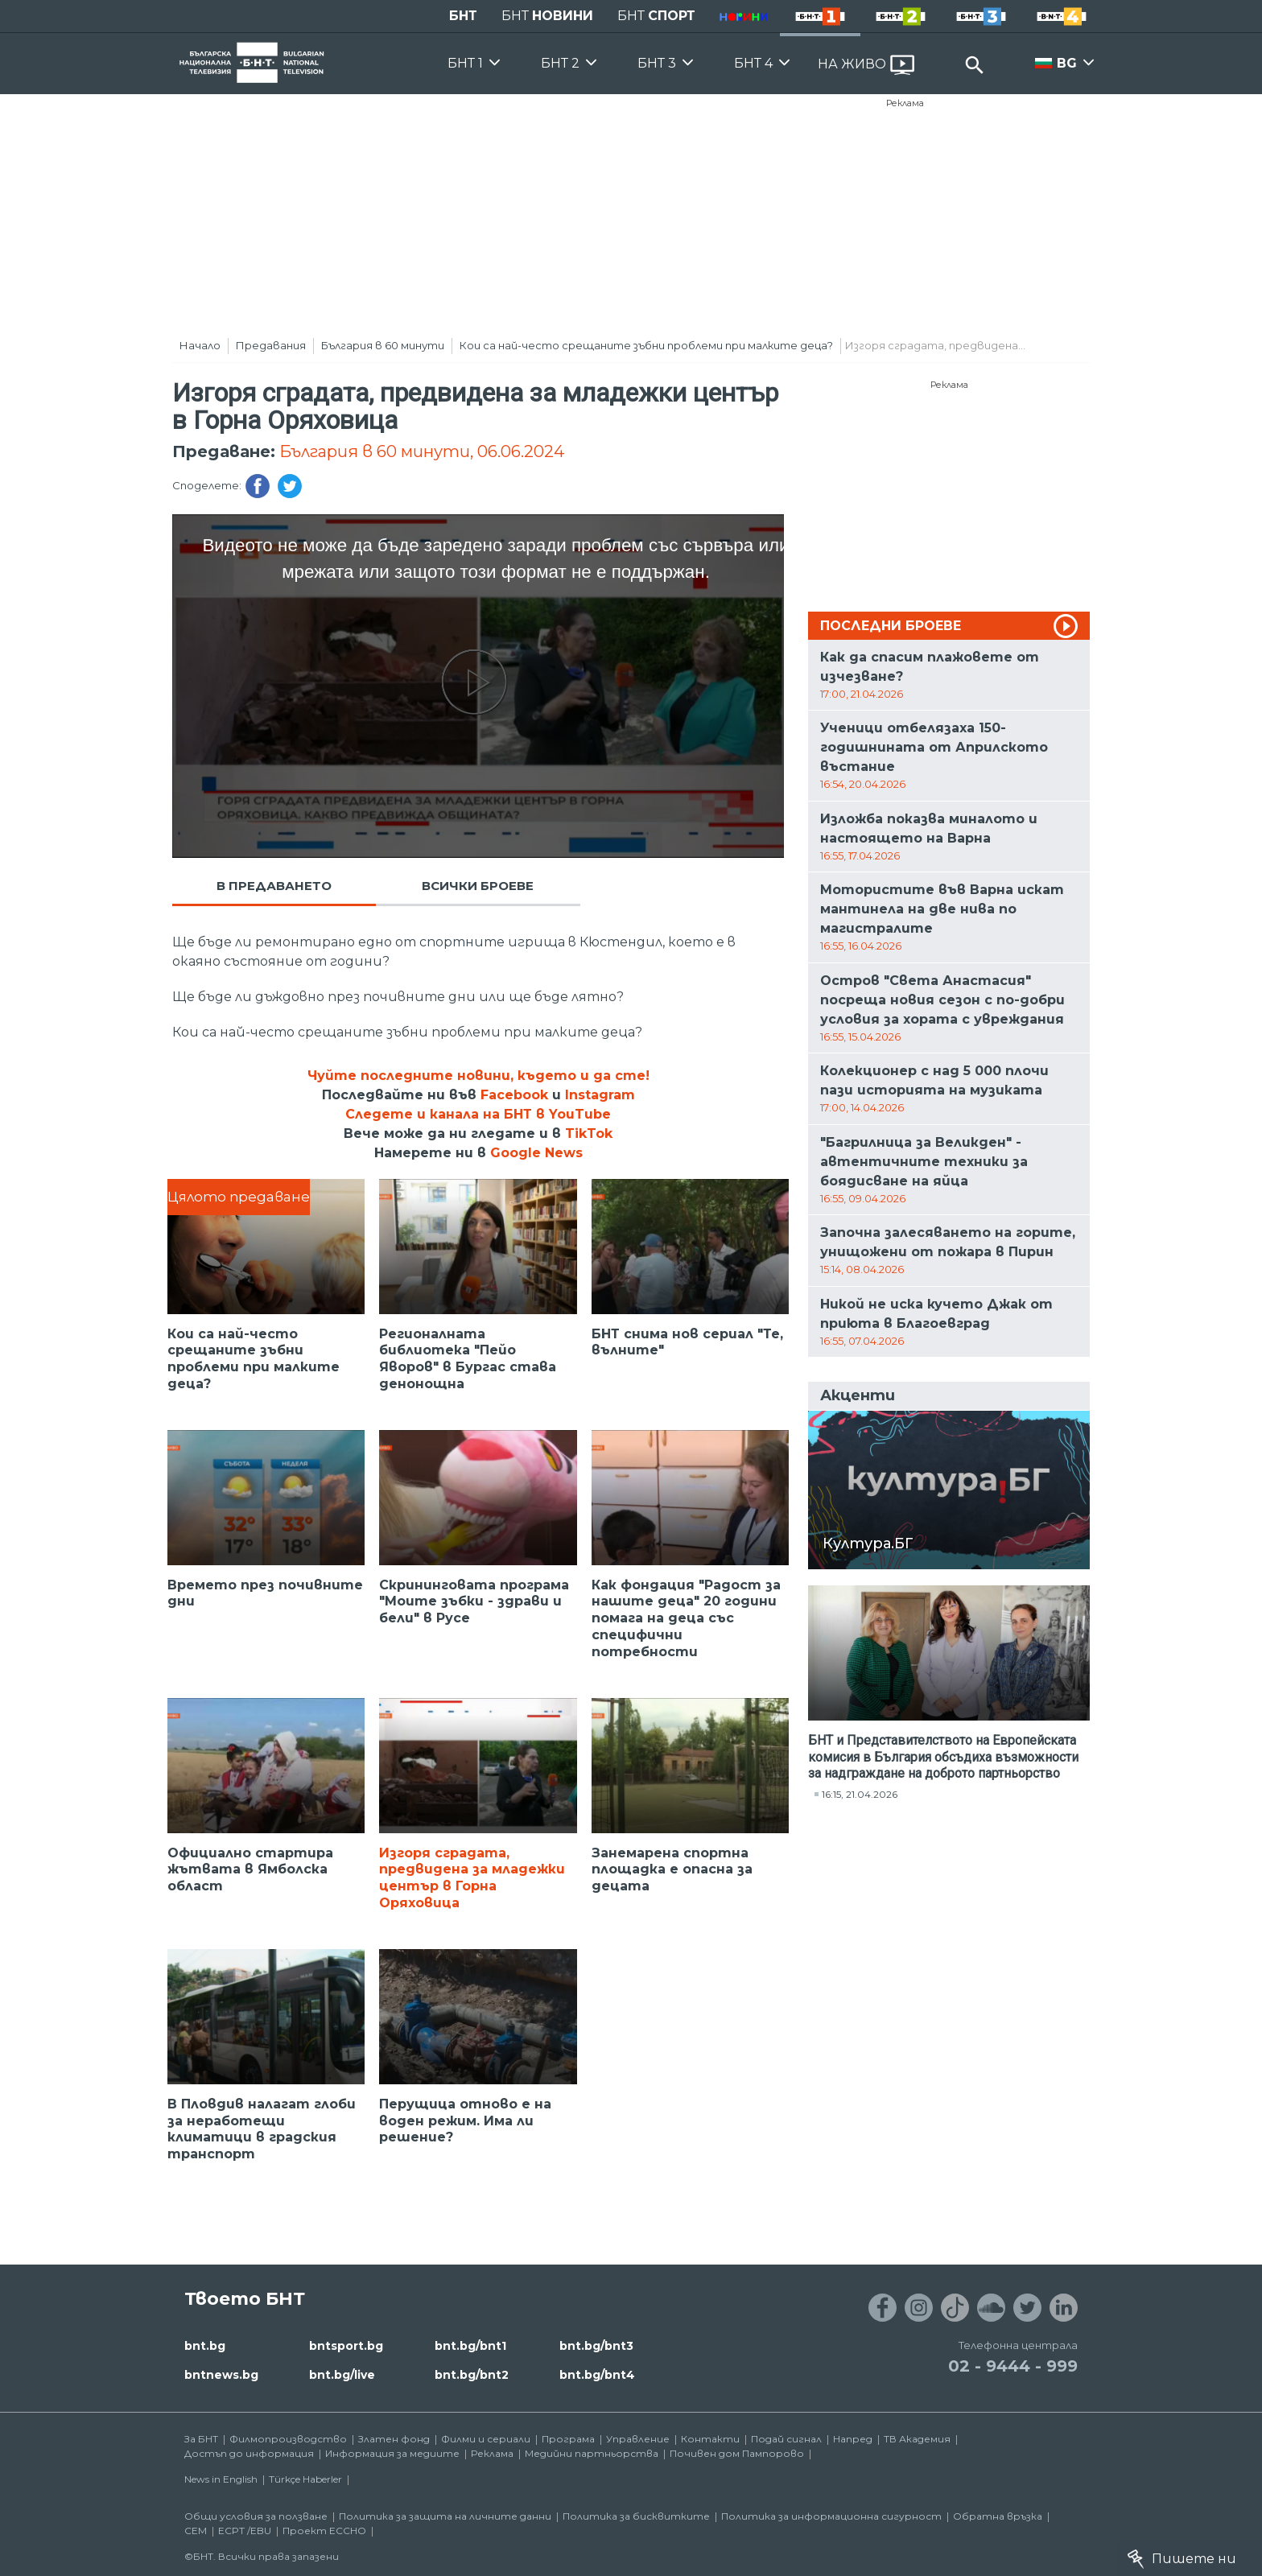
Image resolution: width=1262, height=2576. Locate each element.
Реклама (905, 103)
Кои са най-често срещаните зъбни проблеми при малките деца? (646, 345)
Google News (536, 1152)
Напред (852, 2439)
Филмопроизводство (288, 2439)
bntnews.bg (221, 2375)
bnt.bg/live (342, 2375)
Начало (200, 345)
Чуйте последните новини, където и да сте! (478, 1075)
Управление (638, 2439)
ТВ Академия (917, 2439)
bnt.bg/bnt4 (597, 2375)
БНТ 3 (656, 63)
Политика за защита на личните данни (445, 2516)
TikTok (588, 1133)
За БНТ (201, 2439)
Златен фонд (394, 2439)
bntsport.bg (346, 2346)
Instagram (600, 1095)
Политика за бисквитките (636, 2516)
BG (1067, 63)
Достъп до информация (249, 2453)
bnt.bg (204, 2346)
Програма (568, 2439)
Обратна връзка (997, 2516)
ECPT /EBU (244, 2530)
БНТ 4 (753, 63)
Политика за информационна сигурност (831, 2516)
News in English (221, 2479)
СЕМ (195, 2530)
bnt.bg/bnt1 (470, 2346)
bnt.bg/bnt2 (472, 2375)
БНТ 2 (560, 63)
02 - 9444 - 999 (1013, 2366)
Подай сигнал (786, 2439)
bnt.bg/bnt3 (596, 2346)
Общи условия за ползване (256, 2516)
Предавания (271, 345)
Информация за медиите (392, 2453)
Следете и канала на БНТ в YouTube (478, 1114)
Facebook (514, 1095)
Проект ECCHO (324, 2530)
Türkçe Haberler (305, 2479)
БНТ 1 (465, 63)
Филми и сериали (485, 2439)
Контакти (710, 2439)
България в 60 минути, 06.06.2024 (421, 451)
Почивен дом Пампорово (737, 2453)
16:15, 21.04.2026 (859, 1794)
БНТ (463, 15)
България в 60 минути (382, 345)
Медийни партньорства (591, 2453)
